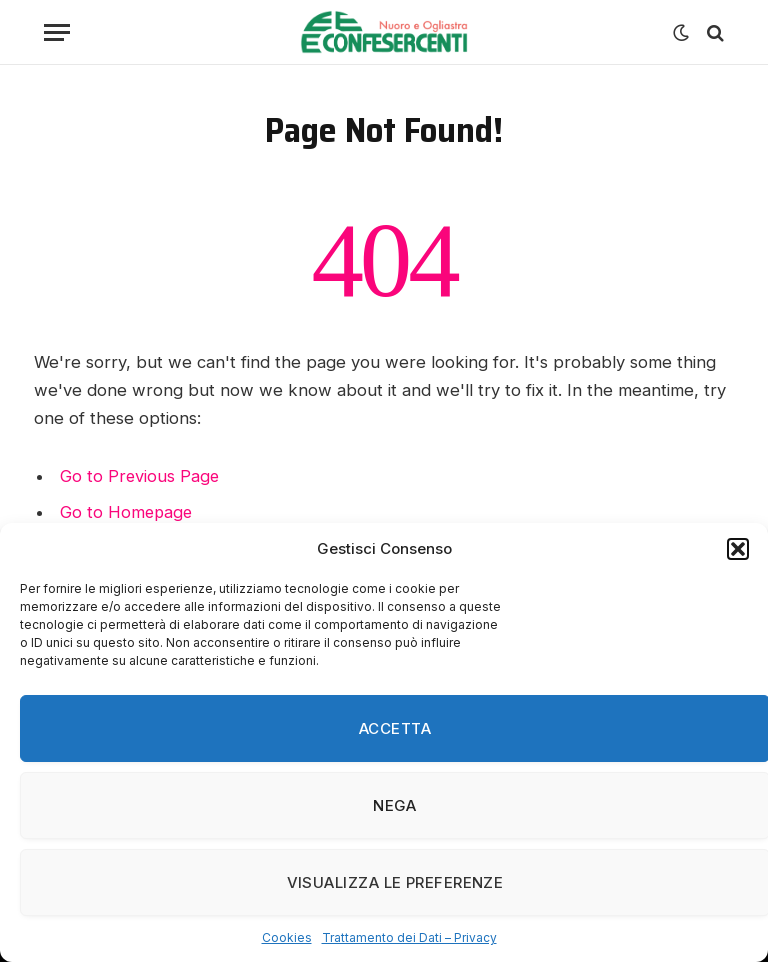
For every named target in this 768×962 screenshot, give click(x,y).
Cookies (287, 937)
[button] (738, 549)
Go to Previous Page (140, 476)
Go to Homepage (127, 512)
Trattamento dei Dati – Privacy (409, 937)
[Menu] (57, 32)
